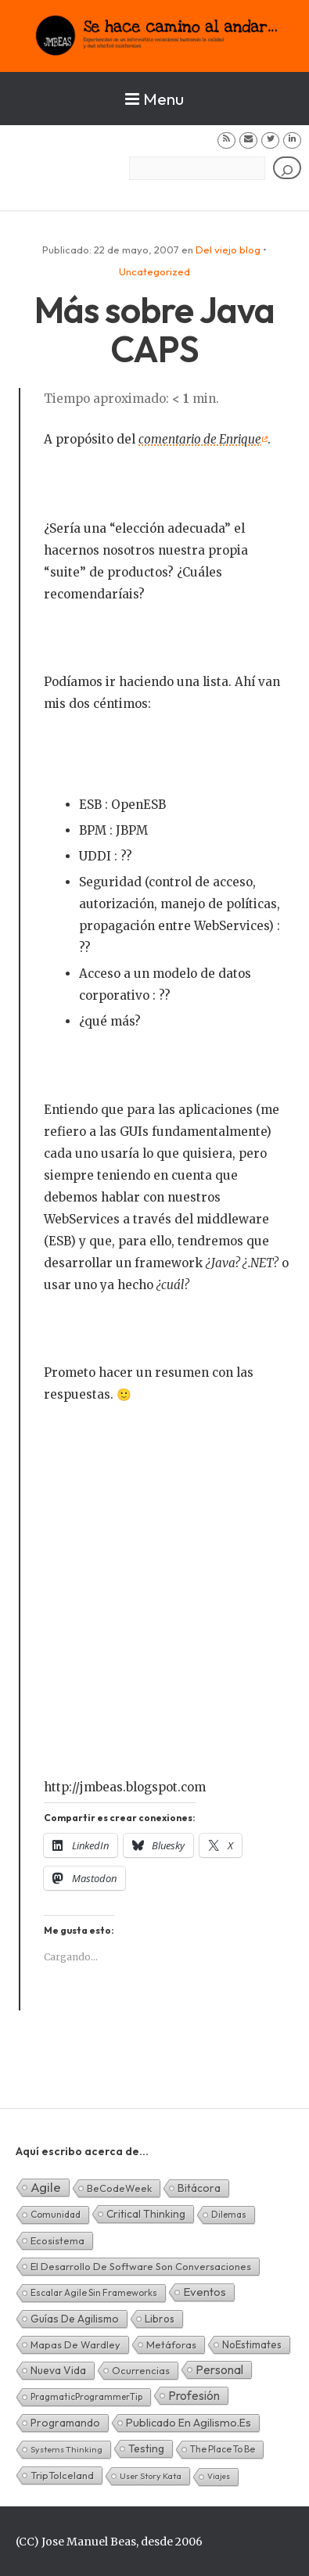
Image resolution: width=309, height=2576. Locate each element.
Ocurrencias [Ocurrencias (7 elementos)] (141, 2370)
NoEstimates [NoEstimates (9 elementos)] (252, 2344)
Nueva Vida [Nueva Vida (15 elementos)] (58, 2370)
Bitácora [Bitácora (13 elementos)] (199, 2188)
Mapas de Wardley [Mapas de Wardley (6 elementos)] (75, 2344)
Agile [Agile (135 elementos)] (46, 2187)
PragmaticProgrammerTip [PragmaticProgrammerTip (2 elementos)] (86, 2396)
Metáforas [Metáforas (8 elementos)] (171, 2344)
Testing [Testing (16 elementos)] (146, 2448)
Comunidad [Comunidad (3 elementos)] (56, 2214)
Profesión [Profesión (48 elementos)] (194, 2395)
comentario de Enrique (199, 439)
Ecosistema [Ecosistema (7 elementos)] (57, 2240)
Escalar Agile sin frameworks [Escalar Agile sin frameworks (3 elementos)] (94, 2292)
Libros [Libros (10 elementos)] (159, 2318)
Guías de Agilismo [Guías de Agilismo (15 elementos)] (75, 2319)
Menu (154, 98)
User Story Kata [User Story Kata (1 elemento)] (150, 2475)
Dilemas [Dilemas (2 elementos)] (228, 2214)
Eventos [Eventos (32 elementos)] (204, 2291)
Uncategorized (154, 271)
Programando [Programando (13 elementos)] (65, 2423)
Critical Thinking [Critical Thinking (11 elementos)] (145, 2214)
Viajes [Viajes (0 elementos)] (218, 2476)
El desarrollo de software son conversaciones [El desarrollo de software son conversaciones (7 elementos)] (141, 2266)
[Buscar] (287, 167)
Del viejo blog (228, 249)
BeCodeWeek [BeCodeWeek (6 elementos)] (119, 2188)
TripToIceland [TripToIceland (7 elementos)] (62, 2475)
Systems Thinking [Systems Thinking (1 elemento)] (66, 2449)
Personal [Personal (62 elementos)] (219, 2369)
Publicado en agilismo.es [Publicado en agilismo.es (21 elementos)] (188, 2423)
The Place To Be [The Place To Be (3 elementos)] (222, 2449)
